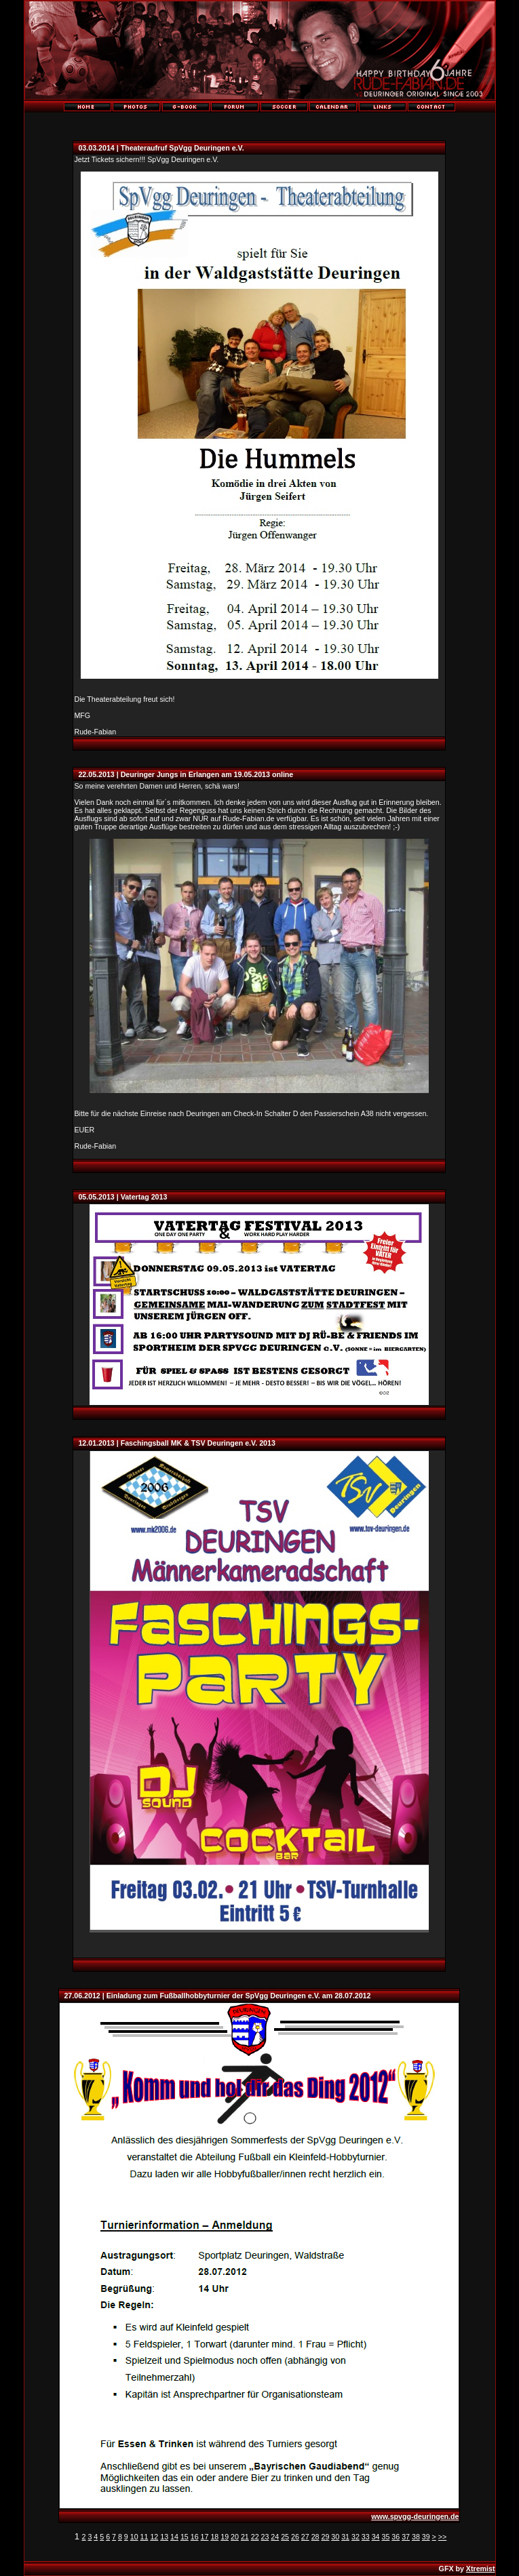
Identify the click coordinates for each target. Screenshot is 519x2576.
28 (315, 2537)
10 (134, 2537)
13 (164, 2537)
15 (184, 2537)
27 (305, 2537)
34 (376, 2537)
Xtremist (480, 2568)
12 (154, 2537)
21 (245, 2537)
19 (224, 2537)
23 (265, 2537)
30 (335, 2537)
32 (355, 2537)
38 (416, 2537)
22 (255, 2537)
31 (345, 2537)
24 (275, 2537)
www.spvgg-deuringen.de (415, 2516)
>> (442, 2537)
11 (144, 2537)
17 (205, 2537)
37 (406, 2537)
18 (214, 2537)
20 (235, 2537)
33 (366, 2537)
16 (195, 2537)
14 (174, 2537)
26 (295, 2537)
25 (285, 2537)
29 (326, 2537)
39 (426, 2537)
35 (385, 2537)
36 (395, 2537)
